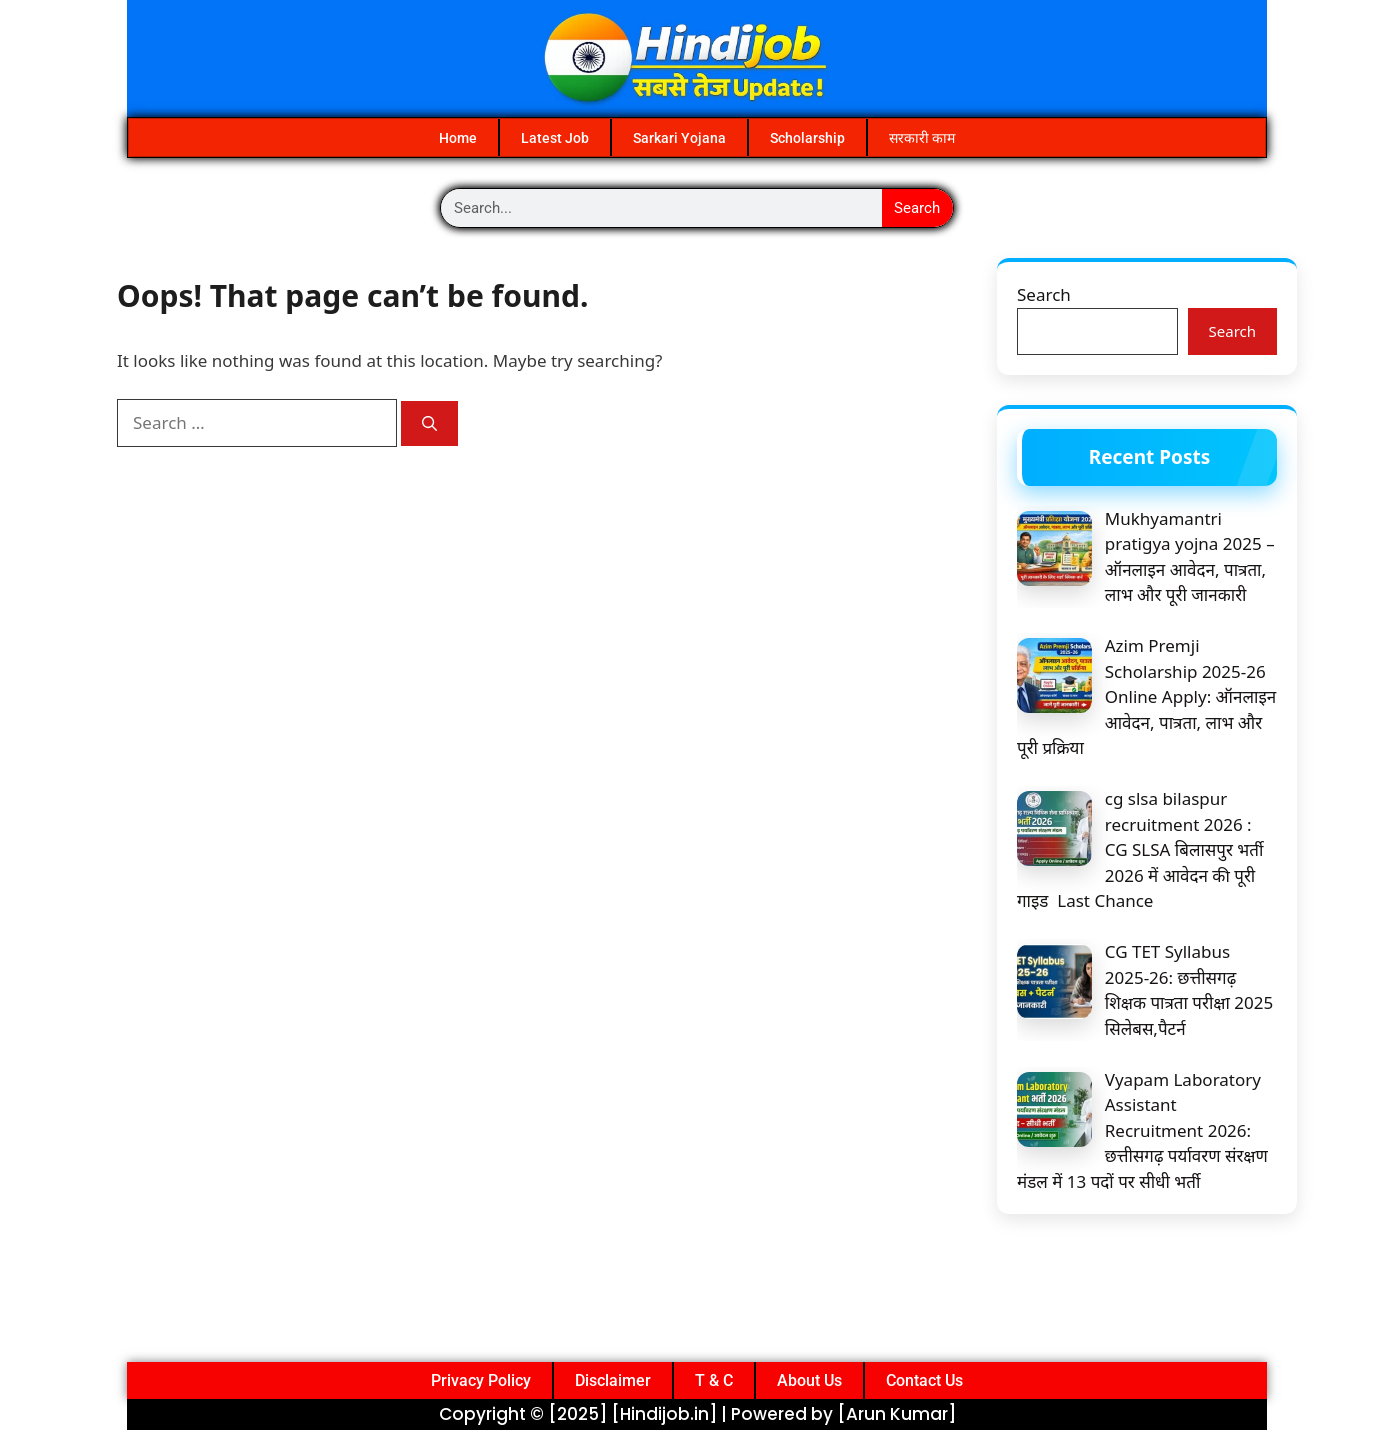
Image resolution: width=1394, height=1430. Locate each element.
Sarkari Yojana (679, 138)
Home (458, 138)
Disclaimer (613, 1380)
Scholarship (807, 138)
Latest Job (555, 138)
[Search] (429, 423)
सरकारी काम (922, 138)
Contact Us (924, 1380)
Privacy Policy (481, 1380)
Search (917, 208)
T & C (714, 1380)
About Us (809, 1380)
